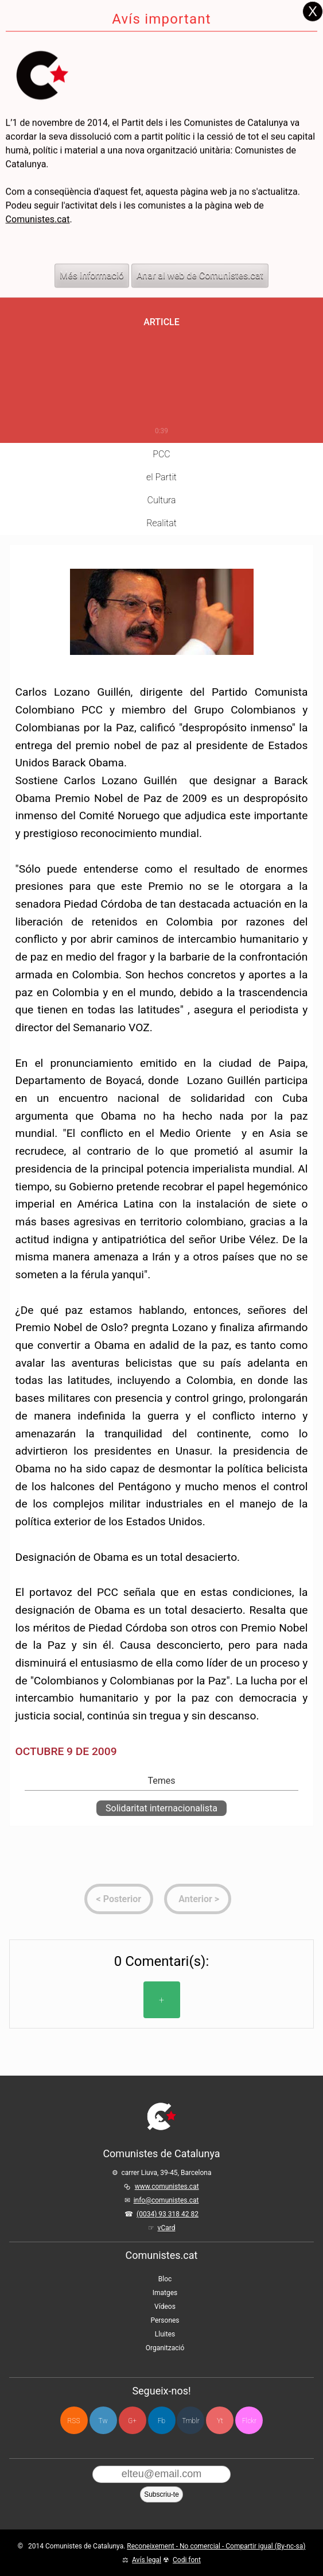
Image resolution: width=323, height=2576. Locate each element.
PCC (161, 454)
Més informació (92, 242)
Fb (161, 2421)
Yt (220, 2421)
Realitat (161, 523)
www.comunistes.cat (167, 2186)
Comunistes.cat (38, 185)
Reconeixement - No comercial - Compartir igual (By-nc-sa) (216, 2546)
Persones (164, 2320)
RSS (74, 2421)
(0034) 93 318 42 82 (168, 2214)
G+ (132, 2421)
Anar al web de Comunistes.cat (200, 242)
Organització (165, 2348)
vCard (167, 2228)
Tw (103, 2421)
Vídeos (165, 2307)
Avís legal (146, 2560)
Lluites (165, 2334)
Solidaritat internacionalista (161, 1808)
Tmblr (190, 2421)
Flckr (249, 2421)
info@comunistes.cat (166, 2200)
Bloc (165, 2279)
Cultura (161, 500)
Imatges (165, 2293)
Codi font (187, 2560)
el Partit (161, 477)
